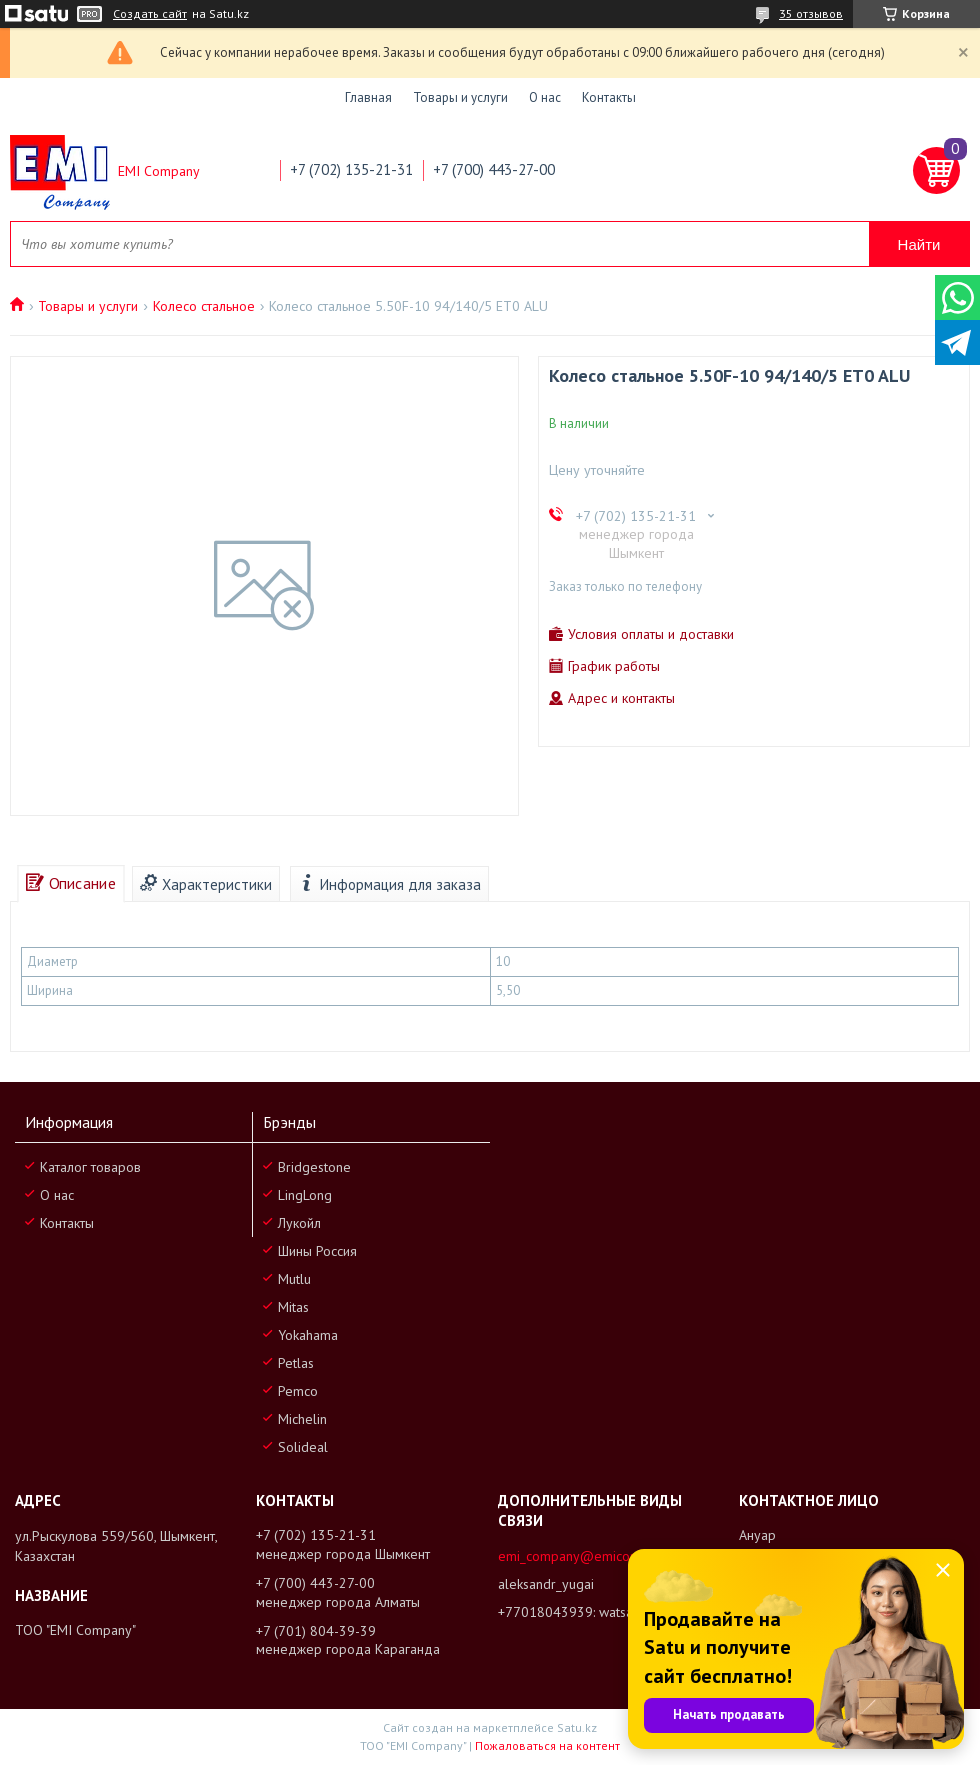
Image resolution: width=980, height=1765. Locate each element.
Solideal (303, 1447)
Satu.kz (577, 1727)
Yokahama (308, 1335)
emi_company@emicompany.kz (591, 1556)
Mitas (293, 1307)
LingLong (305, 1195)
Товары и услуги (460, 97)
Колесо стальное (204, 306)
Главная (368, 97)
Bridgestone (314, 1167)
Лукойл (299, 1223)
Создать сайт (150, 14)
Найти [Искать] (919, 244)
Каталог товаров (90, 1167)
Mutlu (294, 1279)
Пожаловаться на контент (547, 1745)
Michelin (302, 1419)
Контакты (609, 97)
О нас (545, 97)
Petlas (296, 1363)
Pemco (298, 1391)
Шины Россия (317, 1251)
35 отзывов (811, 13)
